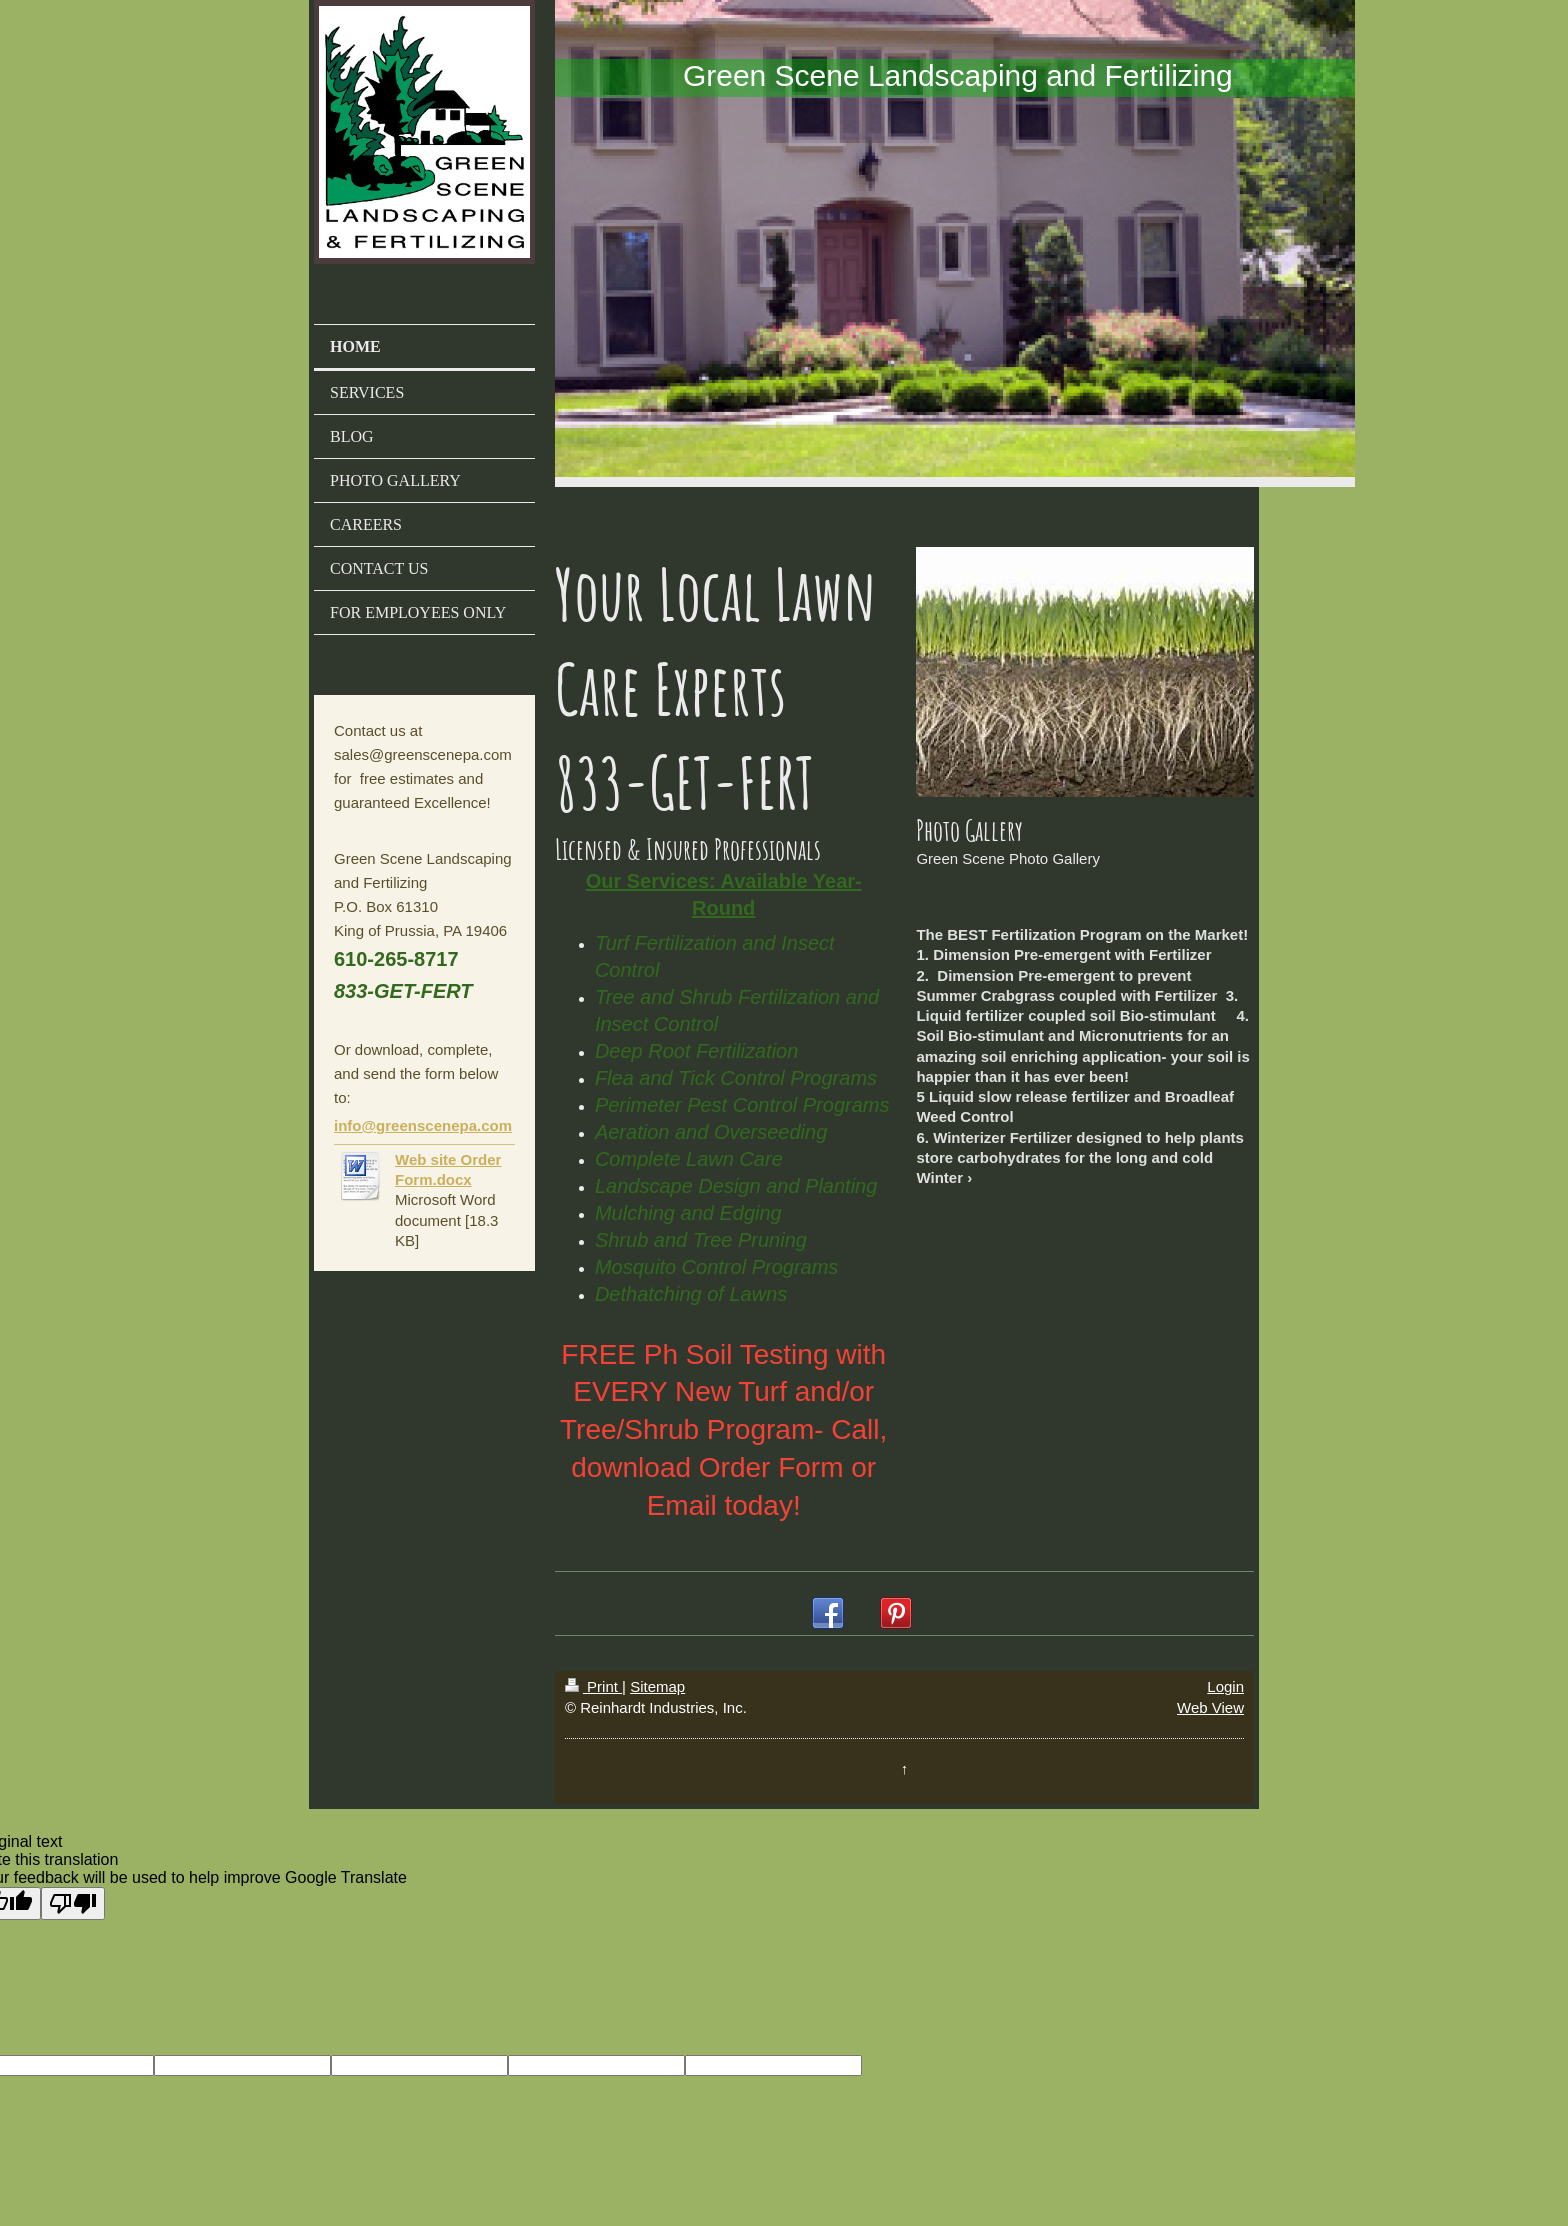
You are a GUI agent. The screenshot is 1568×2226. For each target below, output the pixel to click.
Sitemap (657, 1686)
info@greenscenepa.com (423, 1125)
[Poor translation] (73, 1903)
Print (593, 1686)
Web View (1210, 1707)
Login (1225, 1686)
